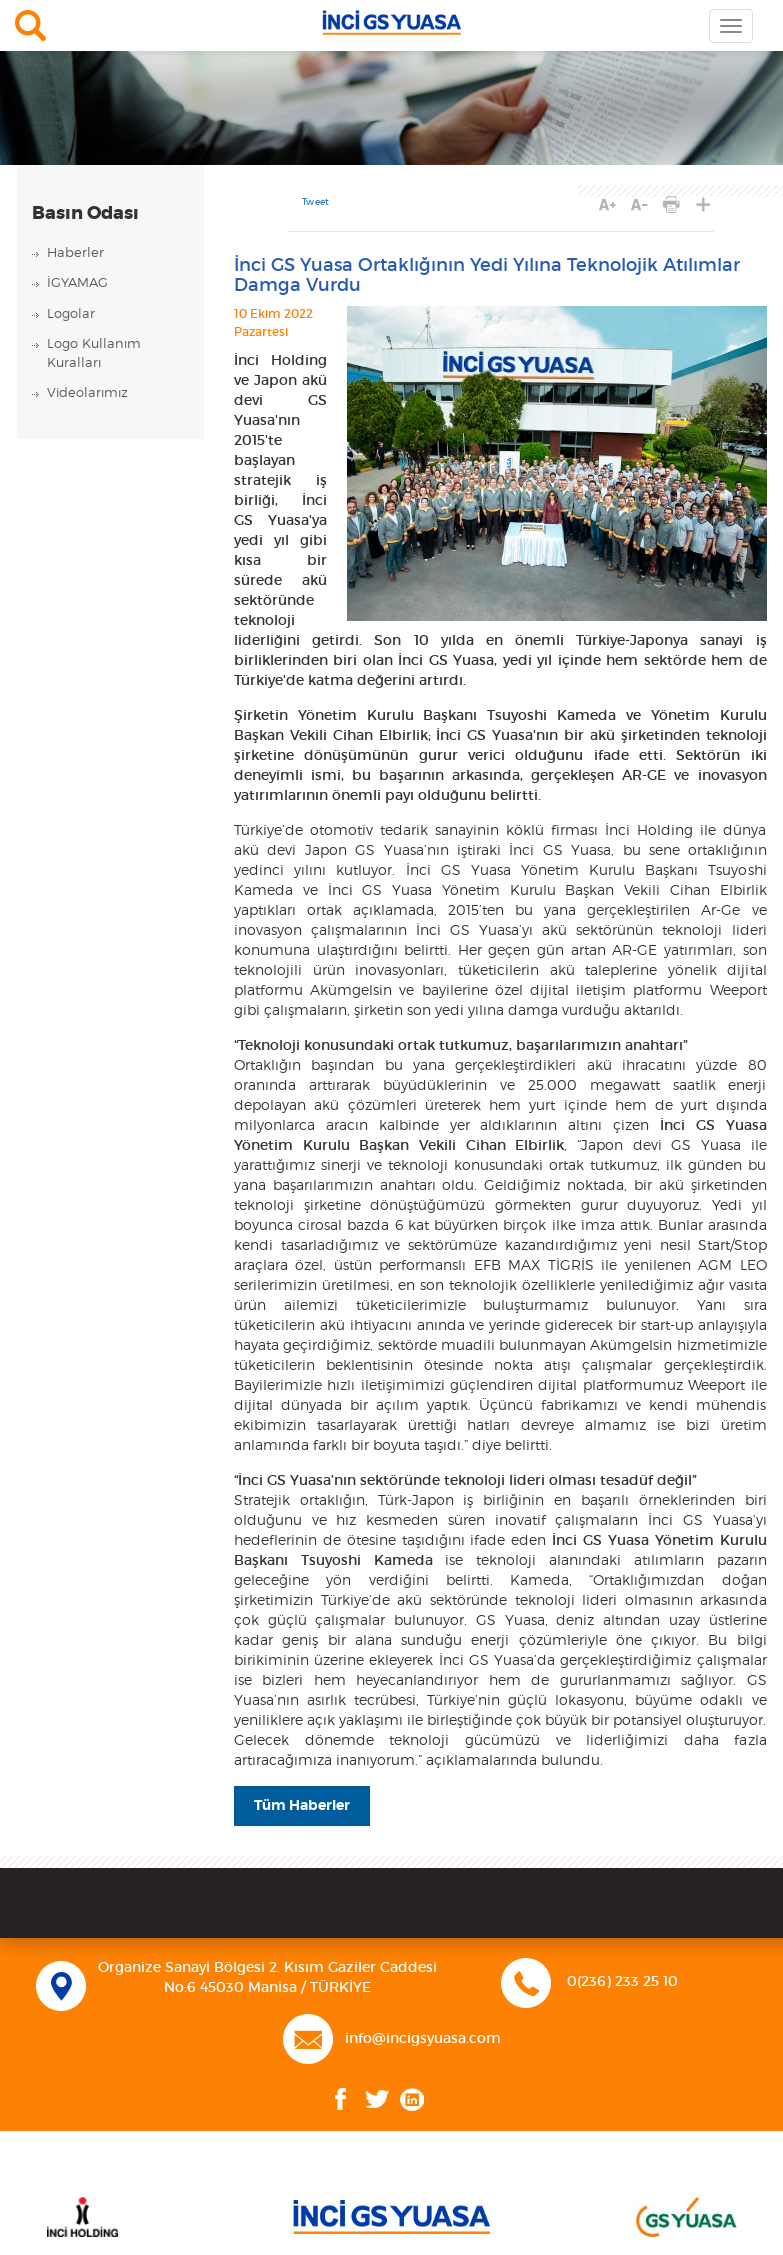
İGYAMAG (77, 283)
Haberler (75, 253)
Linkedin (412, 2099)
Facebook (341, 2099)
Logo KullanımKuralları (94, 354)
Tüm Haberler (302, 1806)
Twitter (377, 2099)
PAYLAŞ (703, 204)
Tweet (315, 202)
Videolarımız (87, 393)
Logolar (71, 314)
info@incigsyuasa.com (423, 2039)
